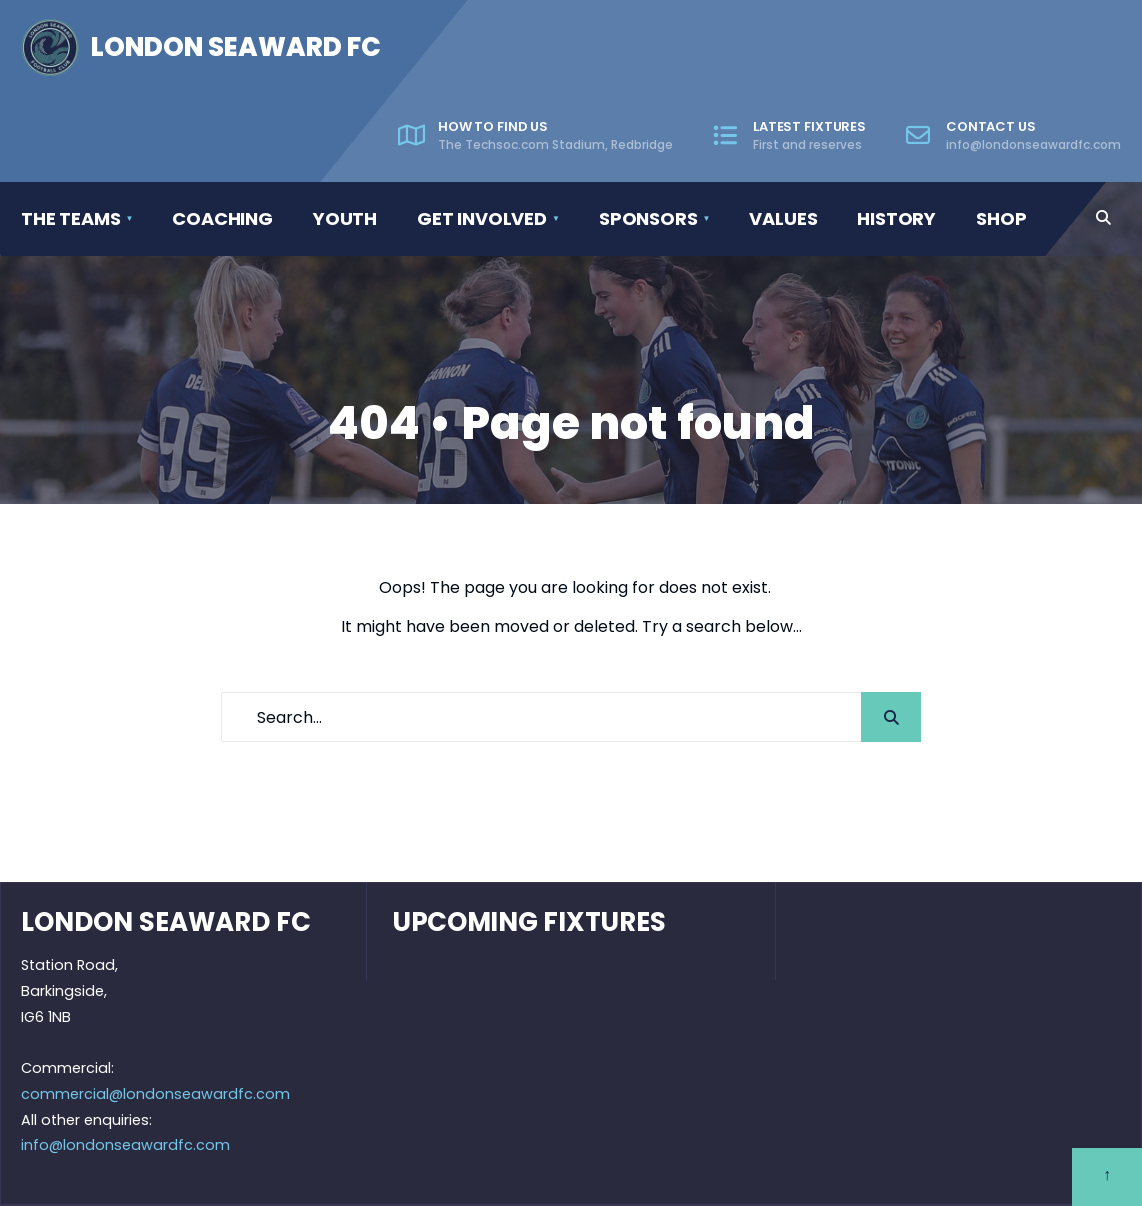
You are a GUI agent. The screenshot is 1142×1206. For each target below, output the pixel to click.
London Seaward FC (236, 47)
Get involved (482, 218)
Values (783, 218)
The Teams (70, 218)
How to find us (535, 135)
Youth (345, 218)
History (896, 218)
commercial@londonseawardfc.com (155, 1094)
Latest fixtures (789, 135)
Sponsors (648, 218)
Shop (1001, 218)
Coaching (222, 218)
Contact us (1013, 135)
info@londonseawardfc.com (125, 1145)
